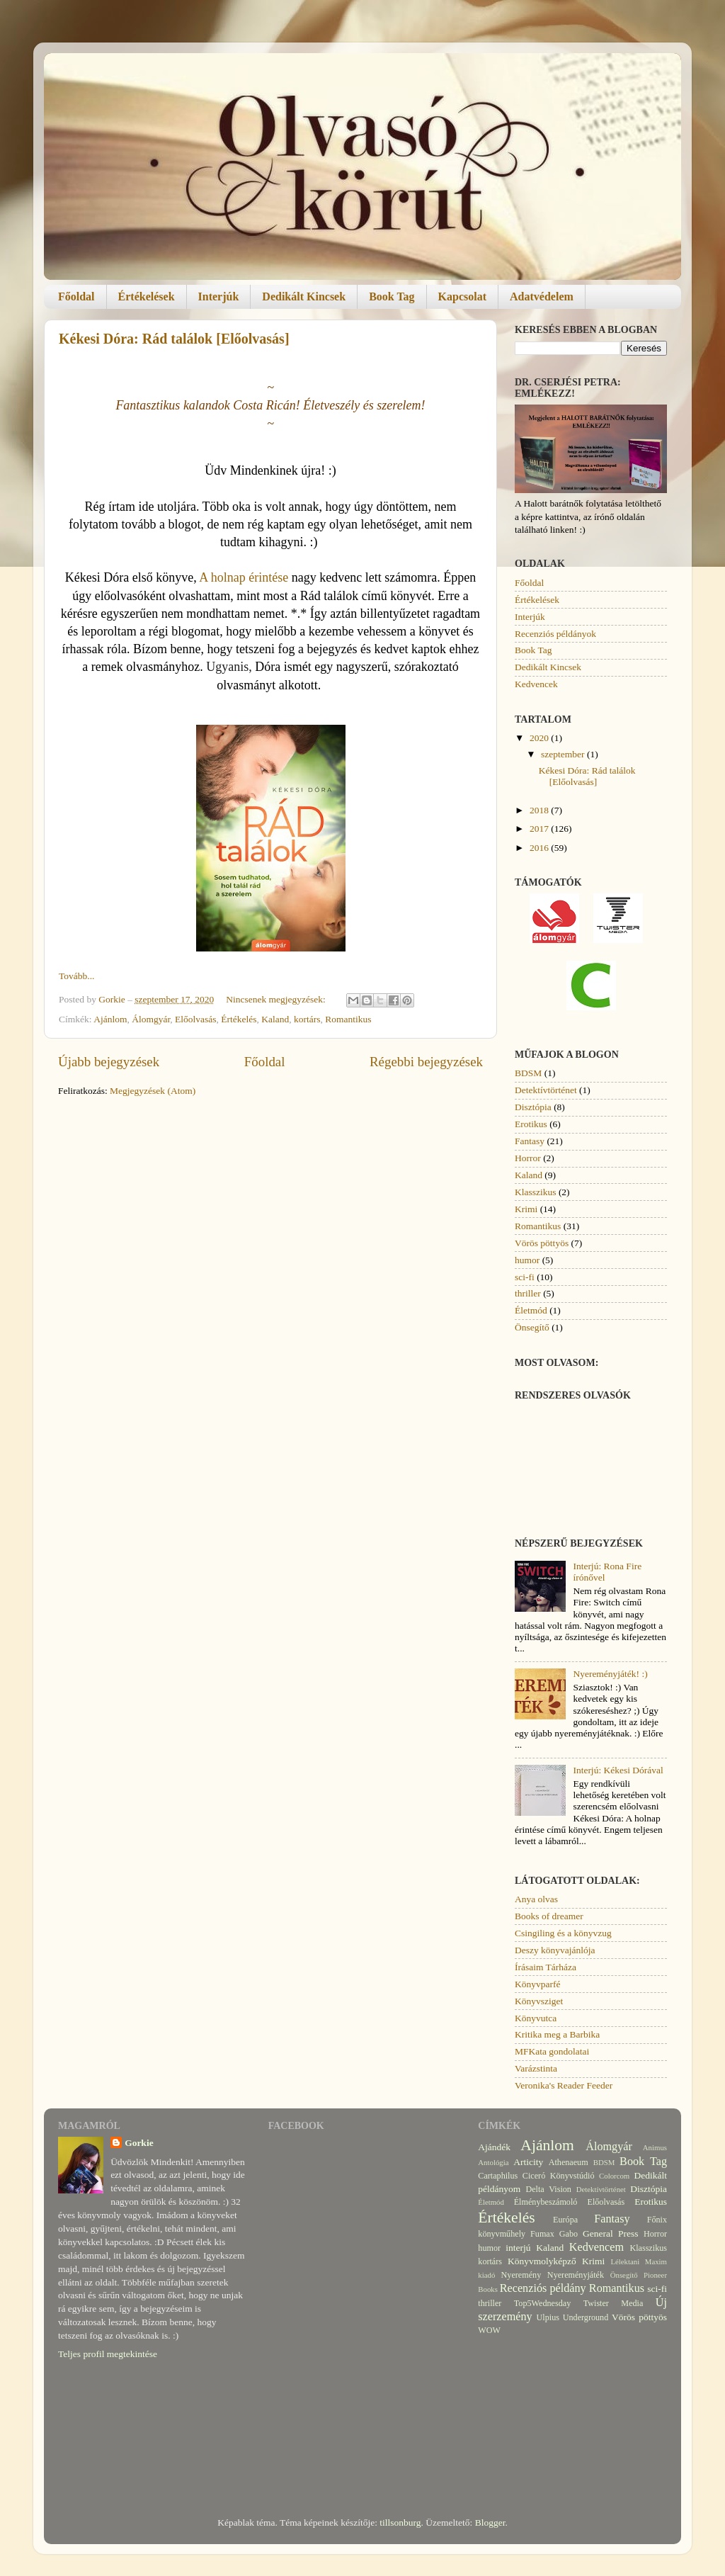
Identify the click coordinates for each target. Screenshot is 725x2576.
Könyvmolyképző (542, 2261)
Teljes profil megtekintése (107, 2354)
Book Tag (391, 296)
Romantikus (348, 1019)
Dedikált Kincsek (304, 296)
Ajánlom (110, 1019)
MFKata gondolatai (552, 2051)
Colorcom (614, 2175)
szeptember (564, 754)
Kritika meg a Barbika (557, 2034)
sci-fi (525, 1277)
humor (527, 1260)
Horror (528, 1158)
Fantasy (529, 1141)
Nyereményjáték (575, 2275)
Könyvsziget (539, 2001)
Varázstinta (536, 2068)
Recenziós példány (543, 2288)
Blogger (490, 2522)
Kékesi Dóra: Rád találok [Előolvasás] (174, 338)
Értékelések (146, 296)
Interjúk (218, 296)
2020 (540, 738)
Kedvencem (596, 2247)
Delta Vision (548, 2189)
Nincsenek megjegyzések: (277, 999)
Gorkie (139, 2142)
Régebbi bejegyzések (426, 1061)
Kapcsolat (462, 296)
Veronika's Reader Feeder (563, 2085)
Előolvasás (196, 1019)
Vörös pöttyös (542, 1243)
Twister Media (613, 2303)
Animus (655, 2147)
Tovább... (76, 976)
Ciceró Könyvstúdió (559, 2176)
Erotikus (531, 1124)
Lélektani (624, 2261)
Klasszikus (535, 1192)
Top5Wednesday (542, 2303)
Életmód (531, 1310)
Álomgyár (151, 1019)
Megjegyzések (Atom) (152, 1090)
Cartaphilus (498, 2176)
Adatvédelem (541, 296)
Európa (565, 2220)
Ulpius (548, 2317)
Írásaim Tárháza (545, 1967)
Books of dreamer (549, 1916)
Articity (528, 2162)
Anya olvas (536, 1899)
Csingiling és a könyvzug (563, 1933)
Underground (586, 2317)
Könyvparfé (537, 1984)
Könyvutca (535, 2018)
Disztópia (533, 1107)
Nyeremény (521, 2275)
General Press (611, 2233)
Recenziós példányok (555, 633)
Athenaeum (568, 2162)
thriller (528, 1293)
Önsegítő (532, 1327)
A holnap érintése (243, 577)
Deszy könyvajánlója (555, 1950)
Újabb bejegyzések (108, 1061)
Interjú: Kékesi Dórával (618, 1770)
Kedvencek (536, 684)
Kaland (275, 1019)
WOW (489, 2330)
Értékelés (238, 1019)
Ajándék (494, 2147)
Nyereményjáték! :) (610, 1673)
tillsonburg (400, 2522)
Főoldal (76, 296)
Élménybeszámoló (546, 2202)
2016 (540, 847)
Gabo (568, 2234)
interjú (518, 2247)
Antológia (493, 2162)
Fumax (542, 2234)
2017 (540, 828)
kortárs (307, 1019)
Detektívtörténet (546, 1090)
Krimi (526, 1209)
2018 (540, 810)
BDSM (528, 1073)
